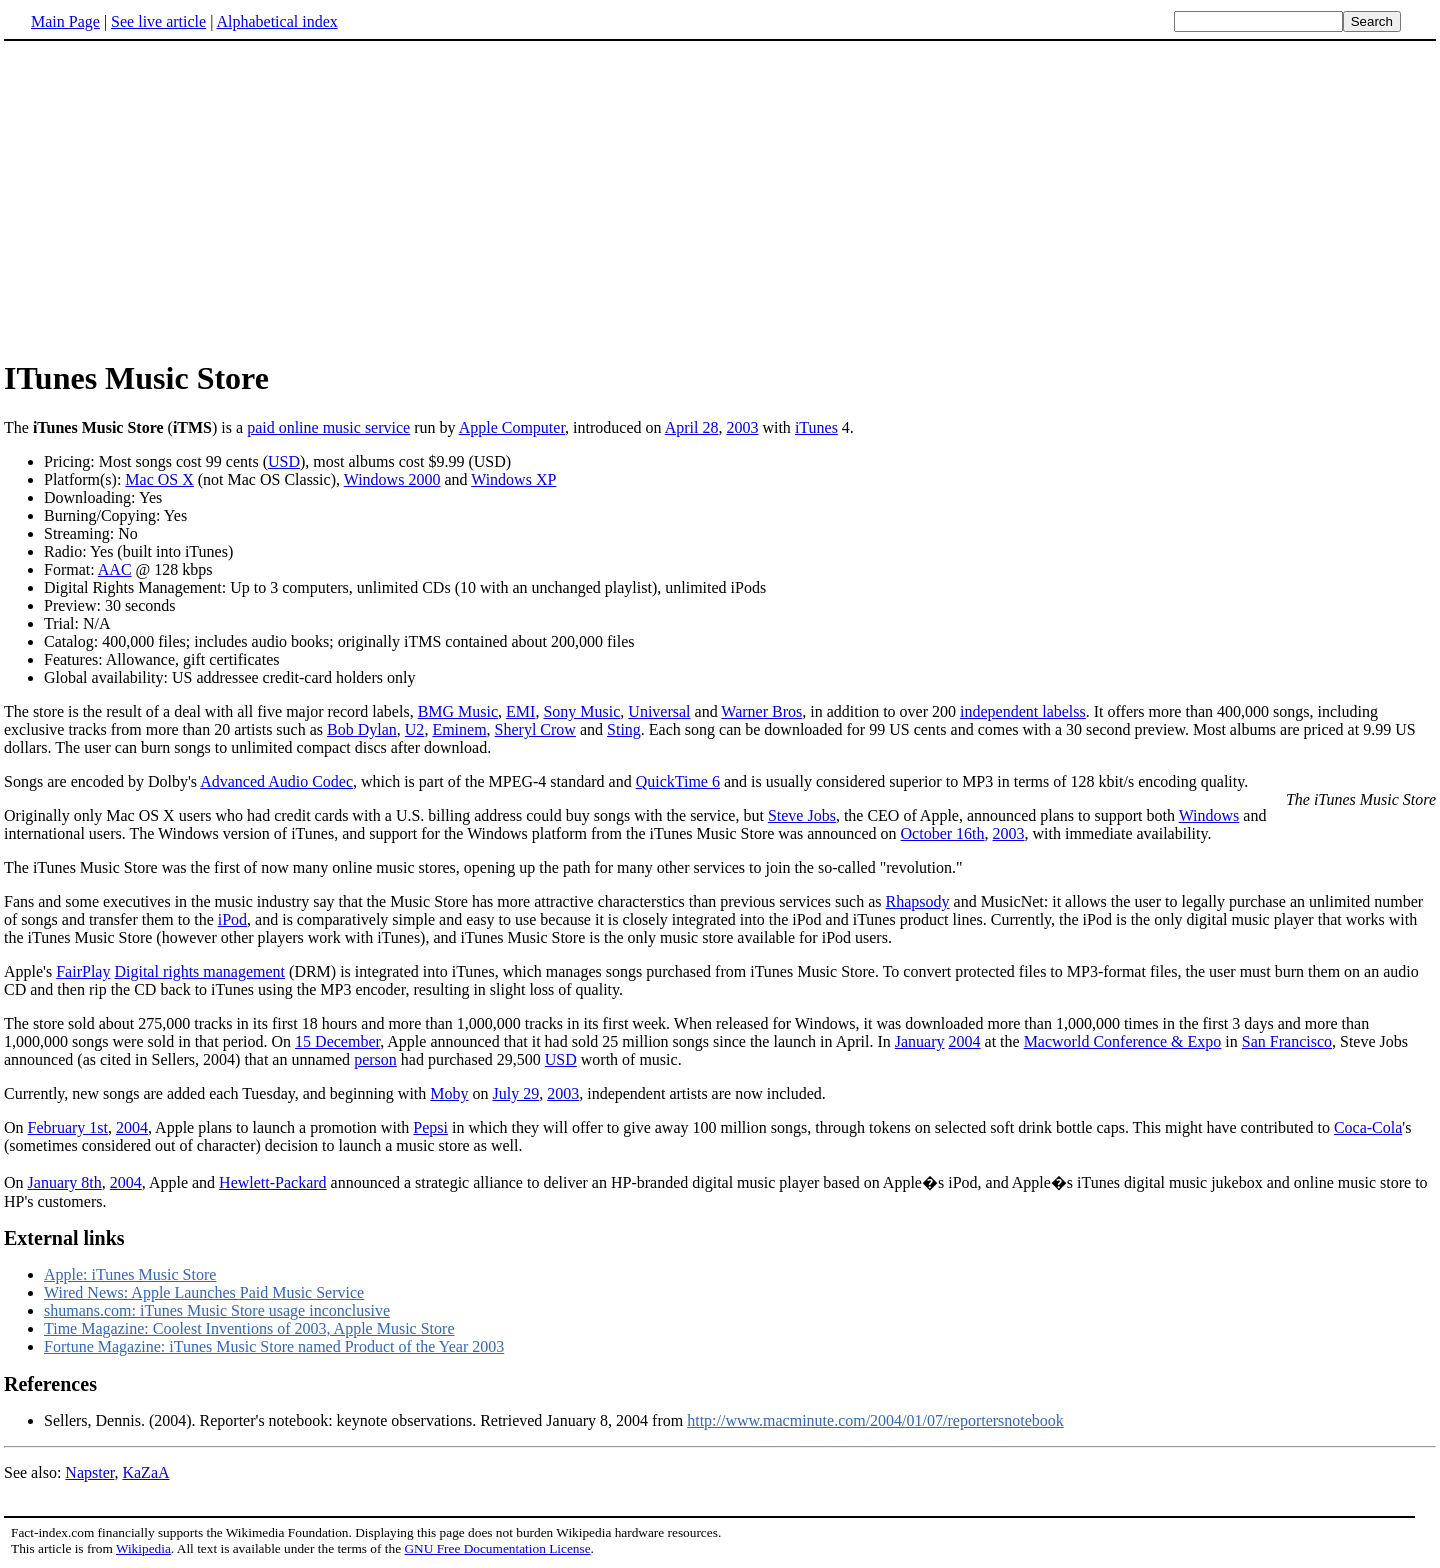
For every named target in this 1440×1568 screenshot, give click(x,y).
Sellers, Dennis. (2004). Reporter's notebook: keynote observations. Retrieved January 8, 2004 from (365, 1420)
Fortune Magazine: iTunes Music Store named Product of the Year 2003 (274, 1346)
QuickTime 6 (678, 781)
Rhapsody (918, 901)
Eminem (459, 729)
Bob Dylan (362, 729)
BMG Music (458, 711)
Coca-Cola (1368, 1127)
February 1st (68, 1127)
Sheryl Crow (535, 729)
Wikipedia (143, 1548)
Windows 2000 (392, 479)
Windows (1209, 815)
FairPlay (83, 971)
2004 (965, 1041)
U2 (415, 729)
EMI (520, 711)
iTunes (816, 427)
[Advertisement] (172, 199)
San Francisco (1287, 1041)
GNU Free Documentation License (497, 1548)
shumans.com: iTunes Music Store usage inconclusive (217, 1310)
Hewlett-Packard (273, 1182)
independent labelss (1023, 711)
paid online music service (328, 427)
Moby (449, 1093)
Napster (89, 1472)
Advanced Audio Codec (276, 781)
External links (64, 1238)
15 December (337, 1041)
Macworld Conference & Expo (1123, 1041)
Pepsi (430, 1127)
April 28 (692, 427)
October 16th (943, 833)
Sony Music (581, 711)
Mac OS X (159, 479)
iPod (232, 919)
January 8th (65, 1182)
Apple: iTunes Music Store (130, 1274)
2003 (742, 427)
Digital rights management (199, 971)
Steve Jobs (802, 815)
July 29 (516, 1093)
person (375, 1059)
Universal (659, 711)
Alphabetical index (276, 21)
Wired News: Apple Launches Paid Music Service (204, 1292)
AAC (115, 569)
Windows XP (513, 479)
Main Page (65, 21)
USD (284, 461)
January (920, 1041)
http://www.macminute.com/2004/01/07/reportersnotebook (875, 1420)
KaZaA (145, 1472)
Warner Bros (761, 711)
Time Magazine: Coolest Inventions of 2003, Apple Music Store (249, 1328)
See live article (158, 21)
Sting (624, 729)
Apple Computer (512, 427)
